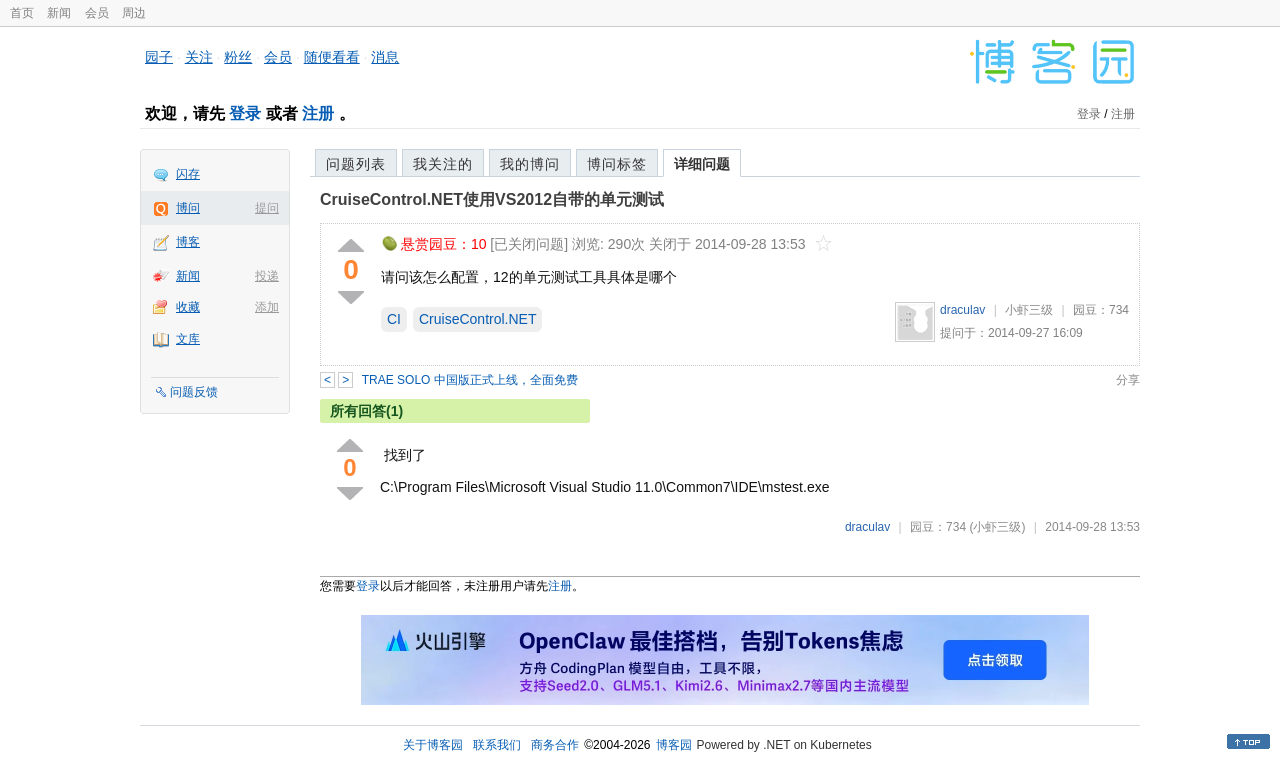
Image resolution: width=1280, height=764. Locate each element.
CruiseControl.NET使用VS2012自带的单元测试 (492, 199)
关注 (199, 57)
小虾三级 (1029, 310)
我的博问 (530, 164)
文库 (188, 339)
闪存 (188, 174)
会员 (97, 13)
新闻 (59, 13)
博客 (188, 242)
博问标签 (617, 164)
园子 (159, 57)
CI (394, 319)
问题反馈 (194, 392)
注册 (318, 113)
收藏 (188, 307)
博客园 (674, 745)
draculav (962, 310)
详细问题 (702, 164)
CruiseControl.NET (477, 319)
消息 (385, 57)
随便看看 (332, 57)
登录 (245, 113)
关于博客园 (433, 745)
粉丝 (238, 57)
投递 (267, 276)
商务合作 (555, 745)
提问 (267, 208)
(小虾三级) (997, 527)
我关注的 (443, 164)
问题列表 (356, 164)
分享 (1128, 380)
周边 (134, 13)
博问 (188, 208)
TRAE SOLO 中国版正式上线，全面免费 (470, 380)
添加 (267, 307)
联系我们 (497, 745)
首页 (22, 13)
